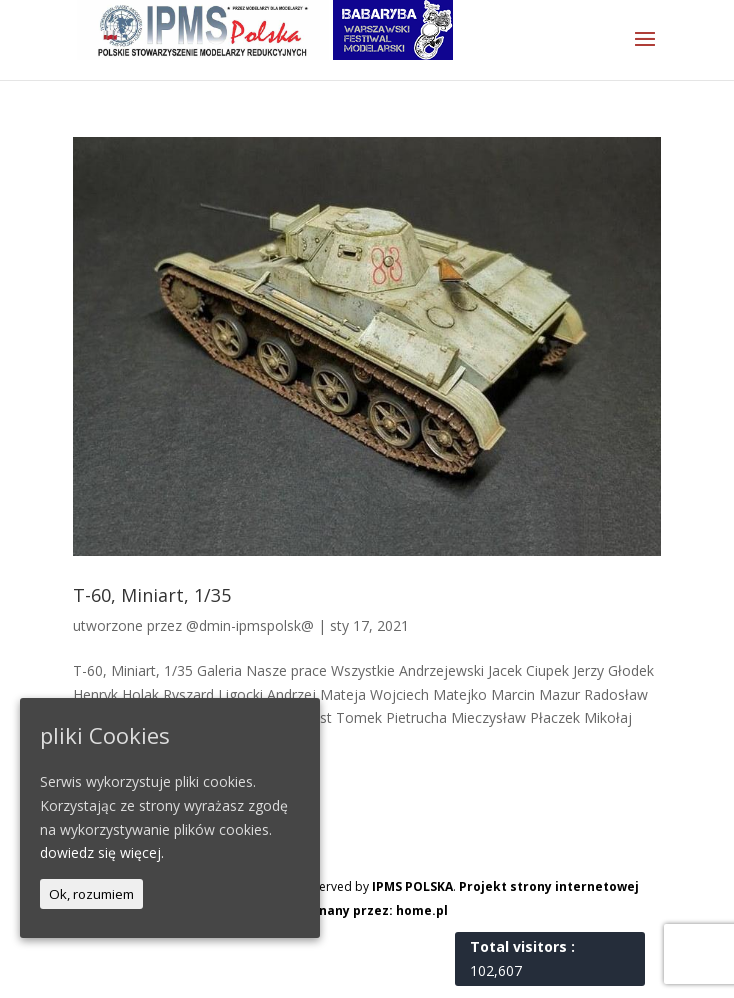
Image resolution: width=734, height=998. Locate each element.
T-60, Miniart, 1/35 (152, 595)
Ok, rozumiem (91, 894)
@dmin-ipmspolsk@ (250, 625)
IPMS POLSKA (412, 886)
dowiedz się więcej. (102, 852)
